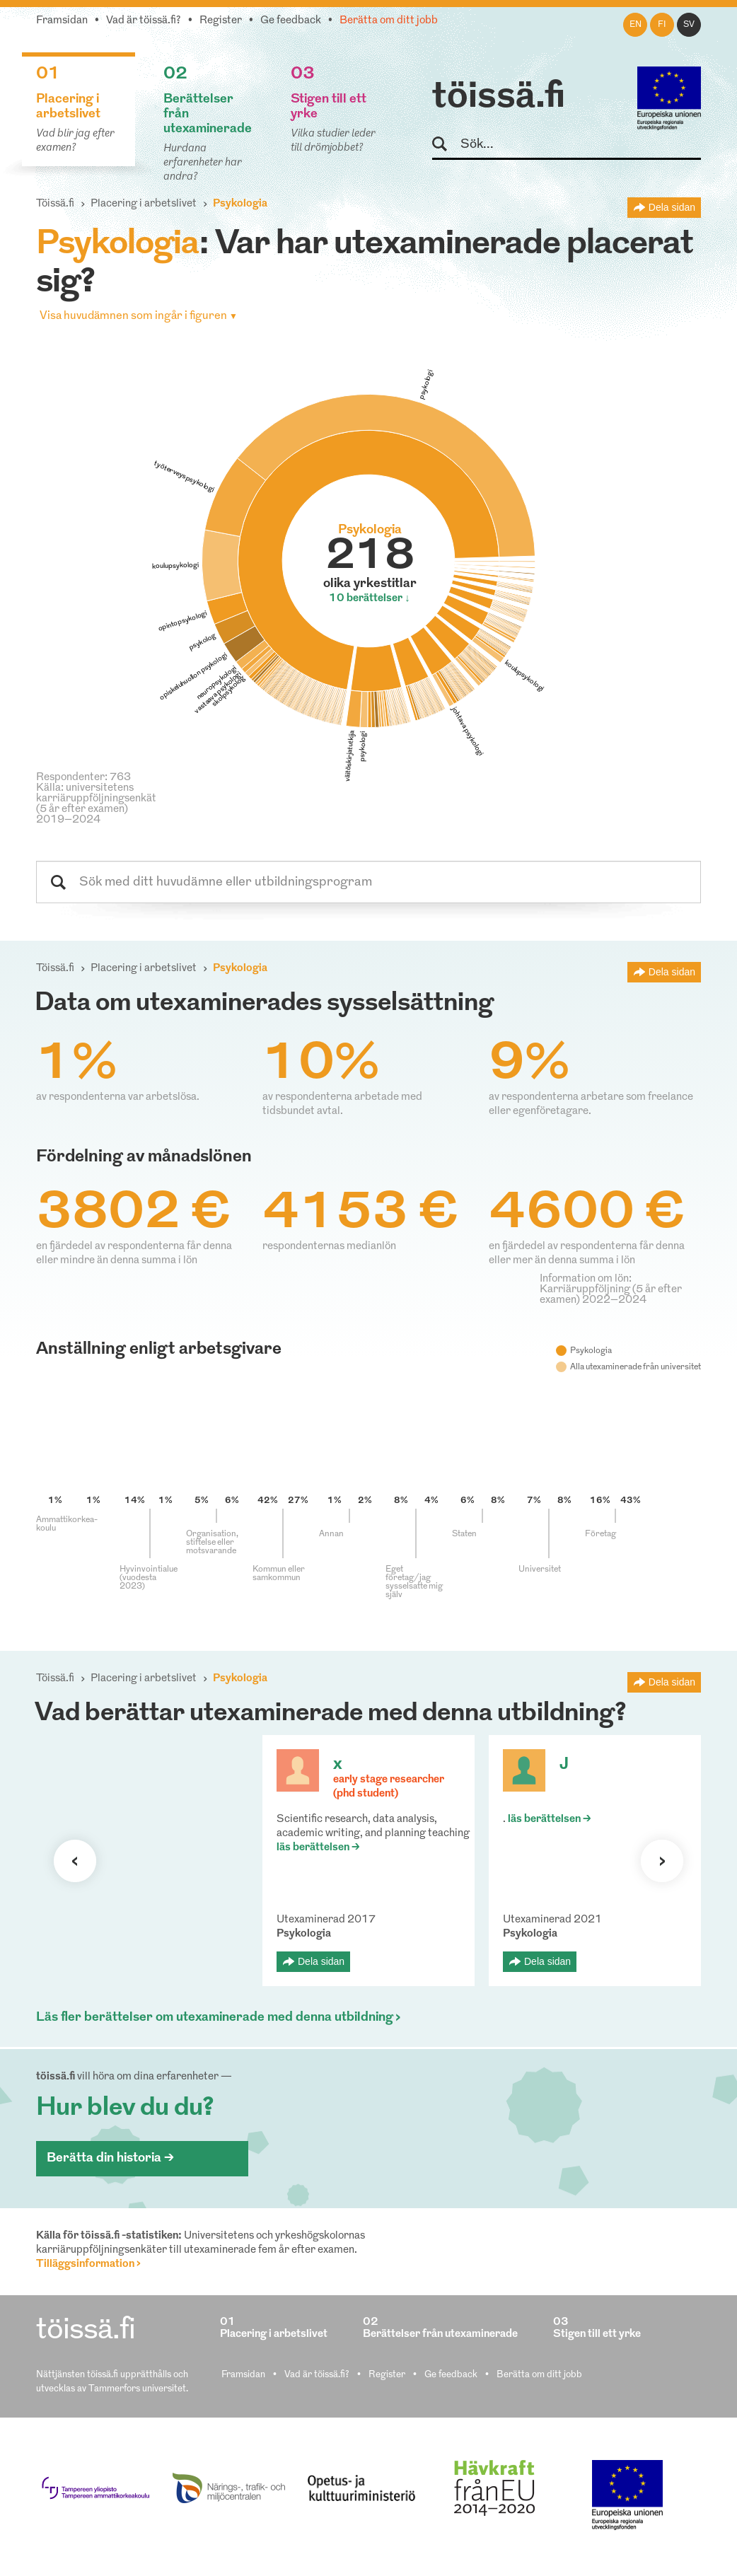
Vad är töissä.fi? (143, 21)
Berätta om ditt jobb (389, 21)
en (635, 25)
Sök (446, 144)
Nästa (662, 1861)
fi (662, 25)
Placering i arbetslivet (144, 204)
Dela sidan (672, 207)
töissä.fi (498, 97)
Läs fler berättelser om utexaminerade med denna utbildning (214, 2017)
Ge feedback (290, 21)
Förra (75, 1861)
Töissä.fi (55, 204)
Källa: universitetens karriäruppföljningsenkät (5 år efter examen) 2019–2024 (96, 804)
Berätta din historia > (110, 2158)
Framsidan (62, 21)
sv (689, 25)
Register (220, 21)
